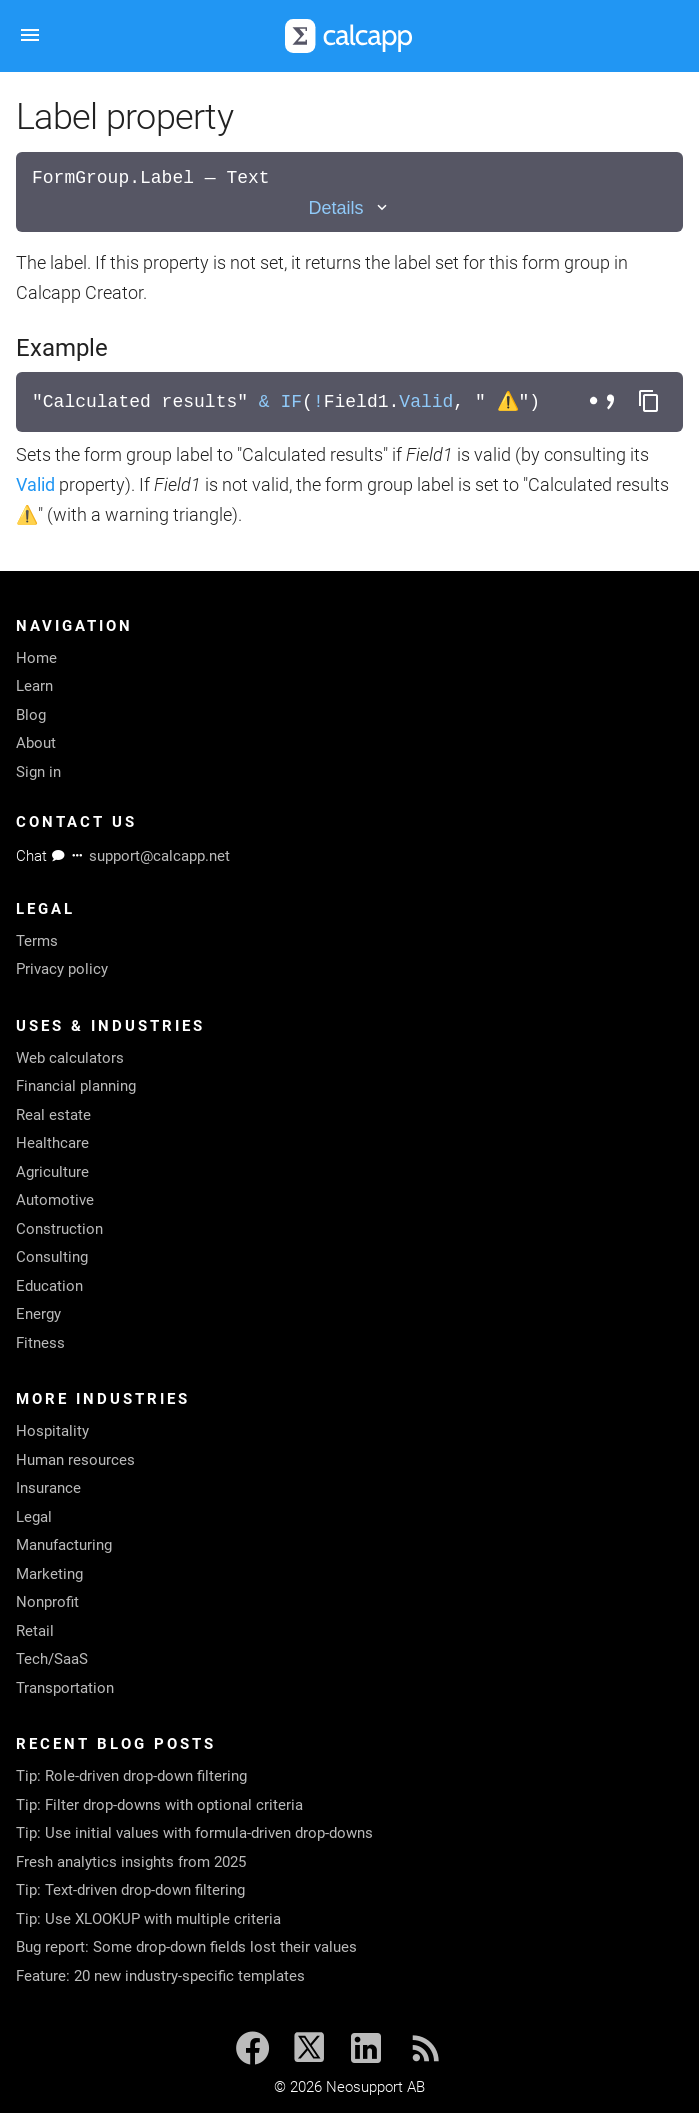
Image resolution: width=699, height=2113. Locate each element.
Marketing (49, 1574)
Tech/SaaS (52, 1659)
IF (291, 402)
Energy (38, 1314)
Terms (37, 941)
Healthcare (52, 1143)
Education (49, 1286)
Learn (34, 686)
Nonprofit (47, 1602)
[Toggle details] (349, 208)
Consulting (52, 1257)
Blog (31, 715)
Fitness (40, 1343)
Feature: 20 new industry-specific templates (160, 1976)
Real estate (53, 1115)
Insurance (48, 1488)
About (36, 743)
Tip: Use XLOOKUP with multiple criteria (148, 1919)
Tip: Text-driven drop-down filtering (130, 1890)
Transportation (65, 1688)
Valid (426, 402)
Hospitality (52, 1431)
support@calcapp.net (159, 856)
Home (36, 658)
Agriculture (52, 1172)
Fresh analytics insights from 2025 (131, 1862)
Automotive (55, 1200)
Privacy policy (62, 969)
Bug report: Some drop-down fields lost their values (186, 1947)
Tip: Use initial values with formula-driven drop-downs (194, 1833)
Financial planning (76, 1086)
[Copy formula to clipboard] (649, 402)
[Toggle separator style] (605, 402)
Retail (35, 1631)
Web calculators (70, 1058)
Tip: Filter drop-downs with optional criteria (159, 1805)
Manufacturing (64, 1545)
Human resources (75, 1460)
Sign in (38, 772)
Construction (59, 1229)
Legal (34, 1517)
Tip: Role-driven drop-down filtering (131, 1776)
